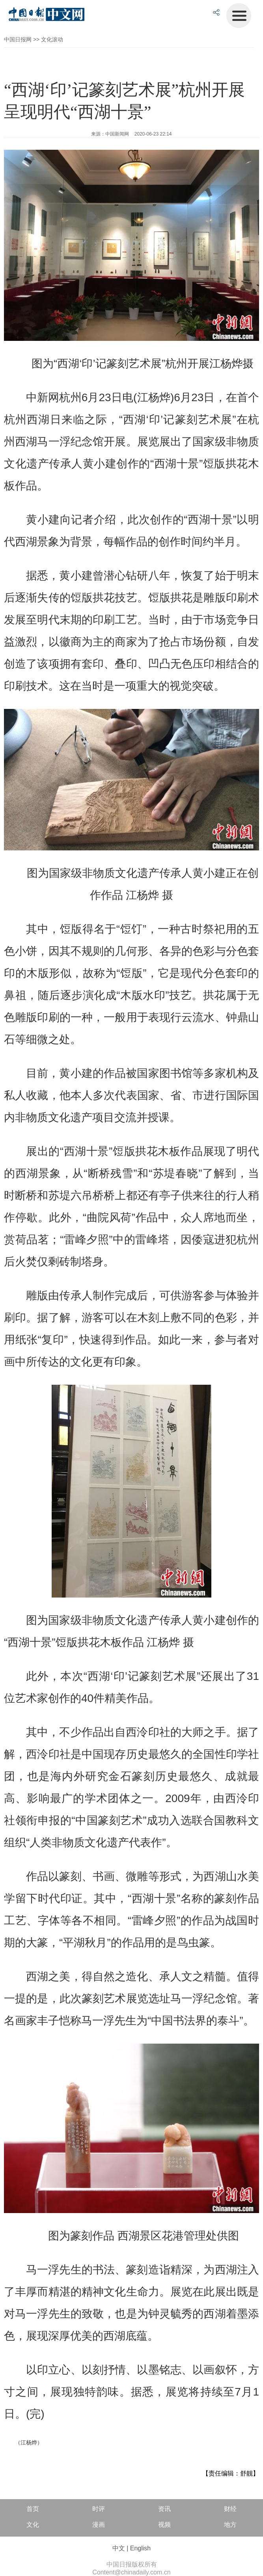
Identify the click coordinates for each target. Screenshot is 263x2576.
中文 (118, 2548)
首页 (32, 2508)
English (140, 2548)
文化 (32, 2524)
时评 (98, 2508)
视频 (164, 2524)
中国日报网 (18, 39)
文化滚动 (52, 39)
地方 (230, 2524)
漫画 (98, 2524)
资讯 (164, 2508)
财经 (230, 2508)
